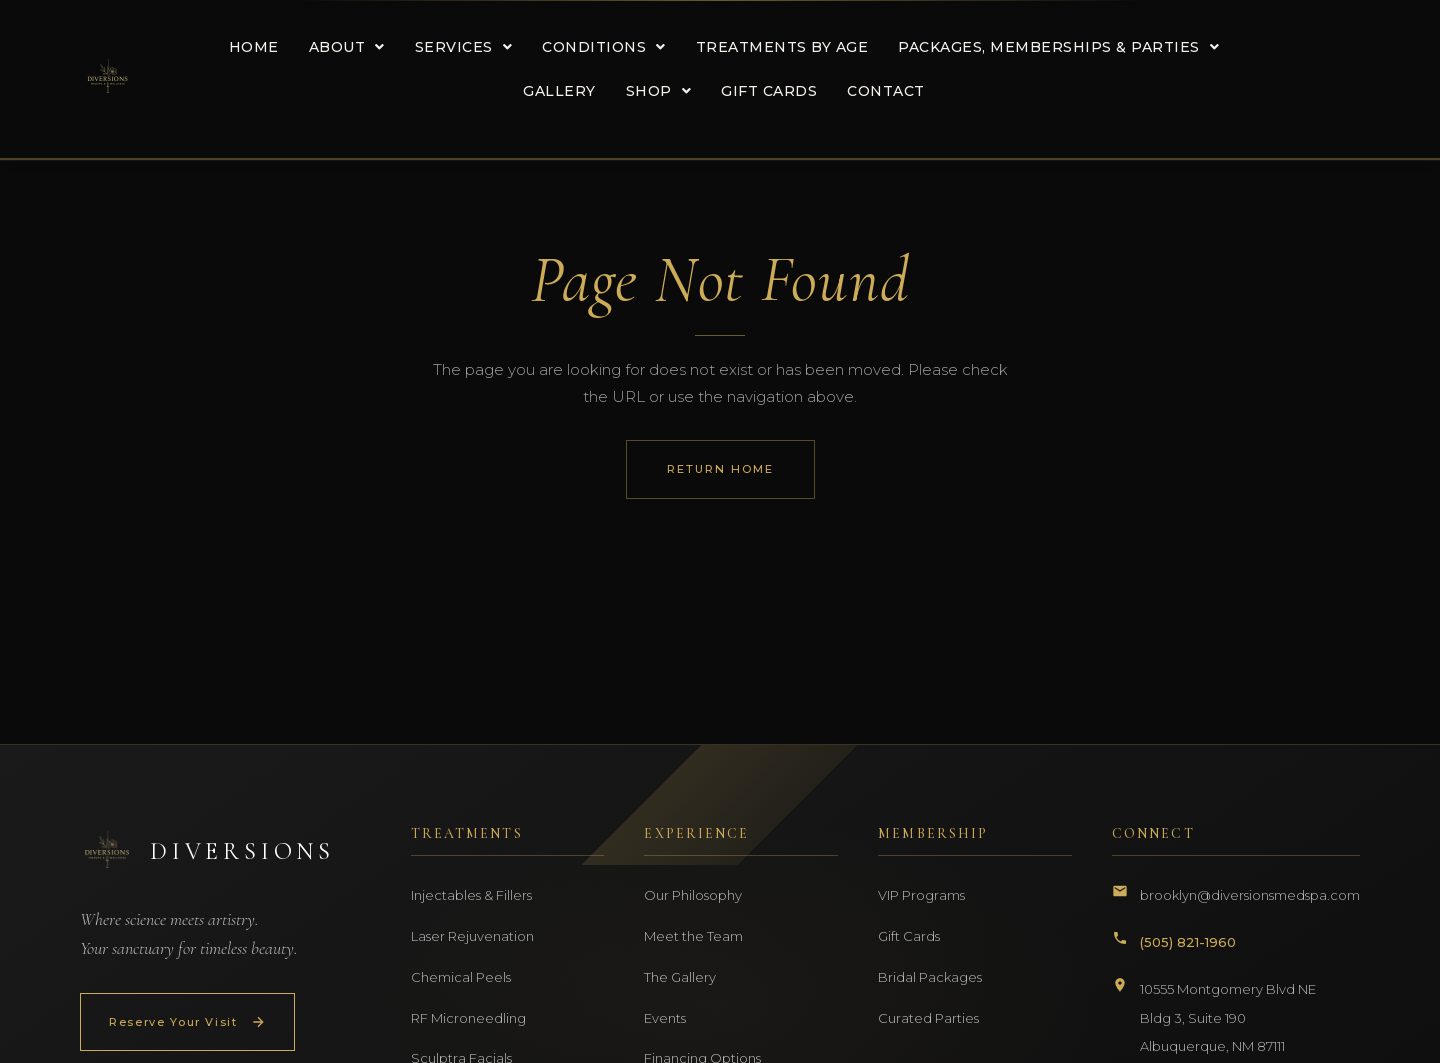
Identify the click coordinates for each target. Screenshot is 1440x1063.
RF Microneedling (468, 1018)
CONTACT (882, 91)
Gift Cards (909, 936)
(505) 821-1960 (1188, 942)
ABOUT (343, 47)
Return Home (720, 469)
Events (665, 1018)
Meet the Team (693, 936)
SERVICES (460, 47)
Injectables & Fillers (471, 895)
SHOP (655, 91)
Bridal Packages (930, 977)
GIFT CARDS (765, 91)
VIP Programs (921, 895)
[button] (343, 47)
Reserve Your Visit (187, 1022)
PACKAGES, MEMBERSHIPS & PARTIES (1054, 47)
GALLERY (555, 91)
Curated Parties (928, 1018)
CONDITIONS (600, 47)
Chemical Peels (461, 977)
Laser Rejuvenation (472, 936)
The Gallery (680, 977)
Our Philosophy (693, 895)
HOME (250, 47)
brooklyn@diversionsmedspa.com (1250, 895)
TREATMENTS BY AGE (778, 47)
